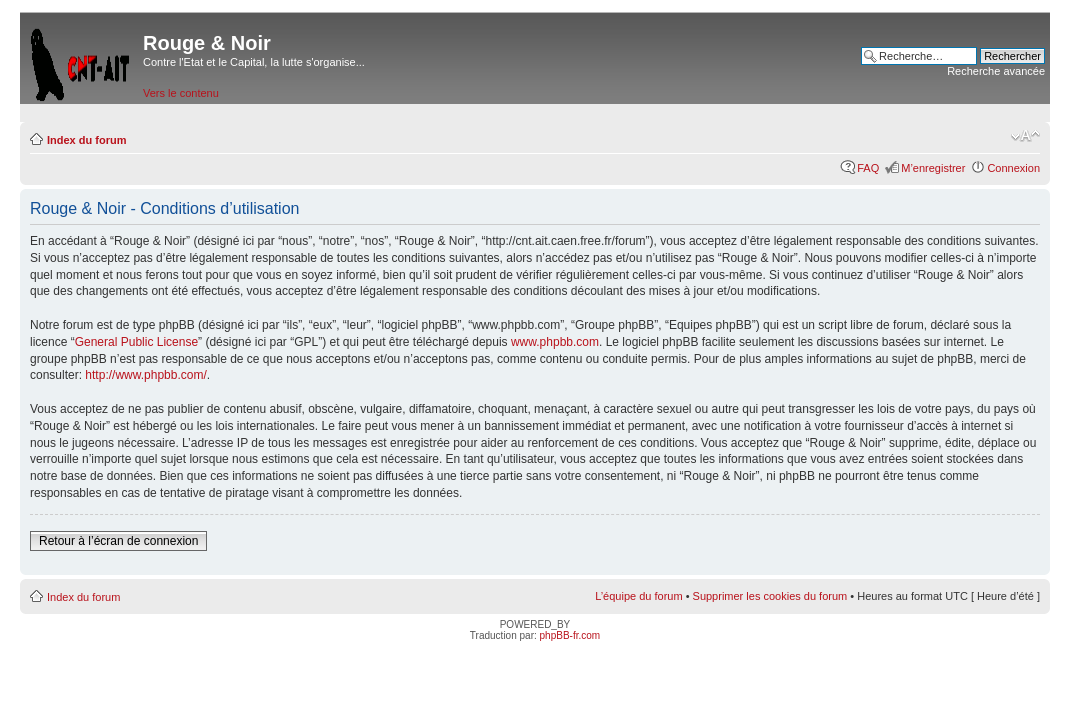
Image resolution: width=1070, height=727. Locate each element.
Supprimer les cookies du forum (770, 596)
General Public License (136, 342)
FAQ (868, 168)
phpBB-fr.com (570, 635)
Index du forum (86, 140)
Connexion (1013, 168)
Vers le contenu (181, 93)
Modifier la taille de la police (1025, 136)
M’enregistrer (933, 168)
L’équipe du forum (638, 596)
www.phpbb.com (555, 342)
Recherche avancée (996, 71)
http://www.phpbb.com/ (145, 375)
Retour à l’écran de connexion (118, 541)
